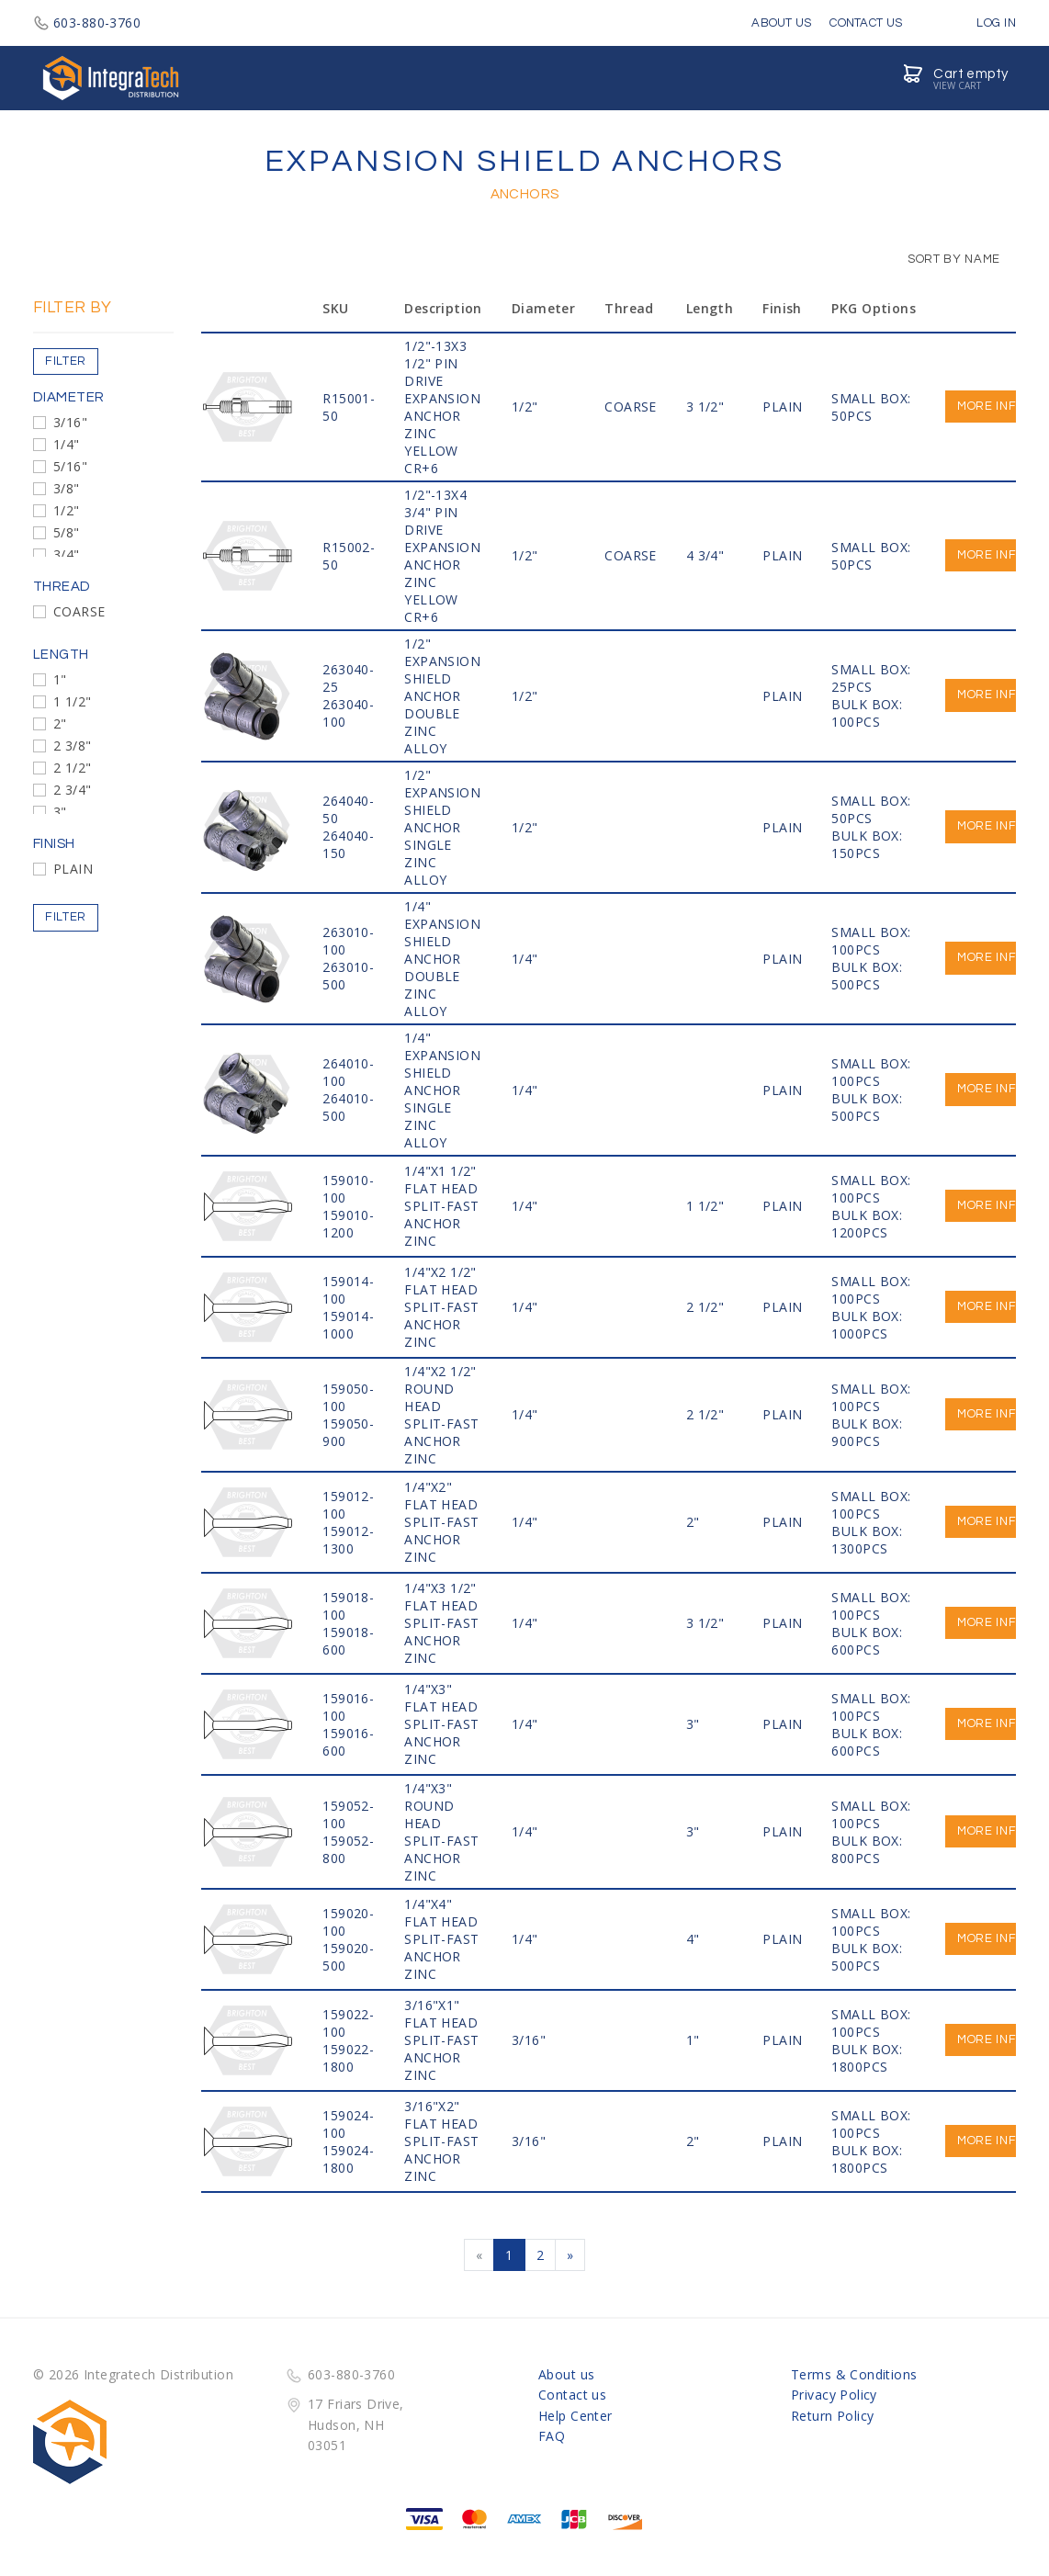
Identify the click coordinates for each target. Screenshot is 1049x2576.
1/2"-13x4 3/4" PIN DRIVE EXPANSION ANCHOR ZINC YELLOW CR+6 (442, 556)
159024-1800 (348, 2158)
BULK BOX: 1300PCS (866, 1539)
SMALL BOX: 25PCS (870, 678)
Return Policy (832, 2415)
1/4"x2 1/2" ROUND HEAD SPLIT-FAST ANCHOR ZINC (441, 1414)
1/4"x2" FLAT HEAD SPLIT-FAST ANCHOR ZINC (441, 1521)
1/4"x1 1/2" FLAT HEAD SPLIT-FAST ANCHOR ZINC (441, 1205)
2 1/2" (72, 767)
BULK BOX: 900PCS (866, 1432)
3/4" (66, 554)
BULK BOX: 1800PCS (866, 2057)
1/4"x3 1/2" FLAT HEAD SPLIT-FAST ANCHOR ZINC (441, 1622)
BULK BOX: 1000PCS (866, 1324)
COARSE (79, 611)
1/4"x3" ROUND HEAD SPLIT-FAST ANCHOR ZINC (441, 1831)
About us (566, 2374)
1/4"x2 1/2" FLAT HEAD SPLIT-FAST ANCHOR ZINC (441, 1306)
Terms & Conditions (854, 2374)
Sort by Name (944, 259)
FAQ (551, 2436)
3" (60, 811)
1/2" (66, 510)
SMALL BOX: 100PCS (870, 940)
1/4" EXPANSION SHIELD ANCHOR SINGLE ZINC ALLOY (442, 1090)
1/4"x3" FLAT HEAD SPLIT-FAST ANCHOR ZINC (441, 1724)
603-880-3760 (87, 22)
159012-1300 (348, 1539)
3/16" (70, 422)
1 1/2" (72, 701)
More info (991, 406)
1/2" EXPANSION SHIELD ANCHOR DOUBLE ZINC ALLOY (442, 696)
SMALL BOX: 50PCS (870, 407)
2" (60, 723)
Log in (983, 23)
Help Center (575, 2415)
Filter (65, 361)
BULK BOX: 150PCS (866, 844)
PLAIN (73, 868)
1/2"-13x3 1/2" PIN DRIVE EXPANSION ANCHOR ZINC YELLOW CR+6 (442, 407)
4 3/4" (705, 555)
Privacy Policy (834, 2394)
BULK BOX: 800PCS (866, 1849)
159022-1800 (348, 2057)
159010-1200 (348, 1223)
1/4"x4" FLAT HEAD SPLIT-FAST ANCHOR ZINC (441, 1939)
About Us (781, 23)
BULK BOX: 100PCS (866, 712)
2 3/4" (72, 789)
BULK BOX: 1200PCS (866, 1223)
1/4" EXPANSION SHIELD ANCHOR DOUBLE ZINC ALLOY (442, 959)
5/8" (66, 532)
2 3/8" (72, 745)
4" (693, 1939)
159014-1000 (348, 1324)
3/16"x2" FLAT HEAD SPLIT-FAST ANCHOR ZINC (441, 2141)
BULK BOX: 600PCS (866, 1640)
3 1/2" (705, 406)
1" (60, 679)
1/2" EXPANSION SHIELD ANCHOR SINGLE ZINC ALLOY (442, 827)
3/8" (66, 488)
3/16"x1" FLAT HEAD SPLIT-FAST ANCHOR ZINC (441, 2040)
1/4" (66, 444)
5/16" (70, 466)
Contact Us (865, 23)
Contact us (572, 2394)
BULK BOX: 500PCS (866, 975)
